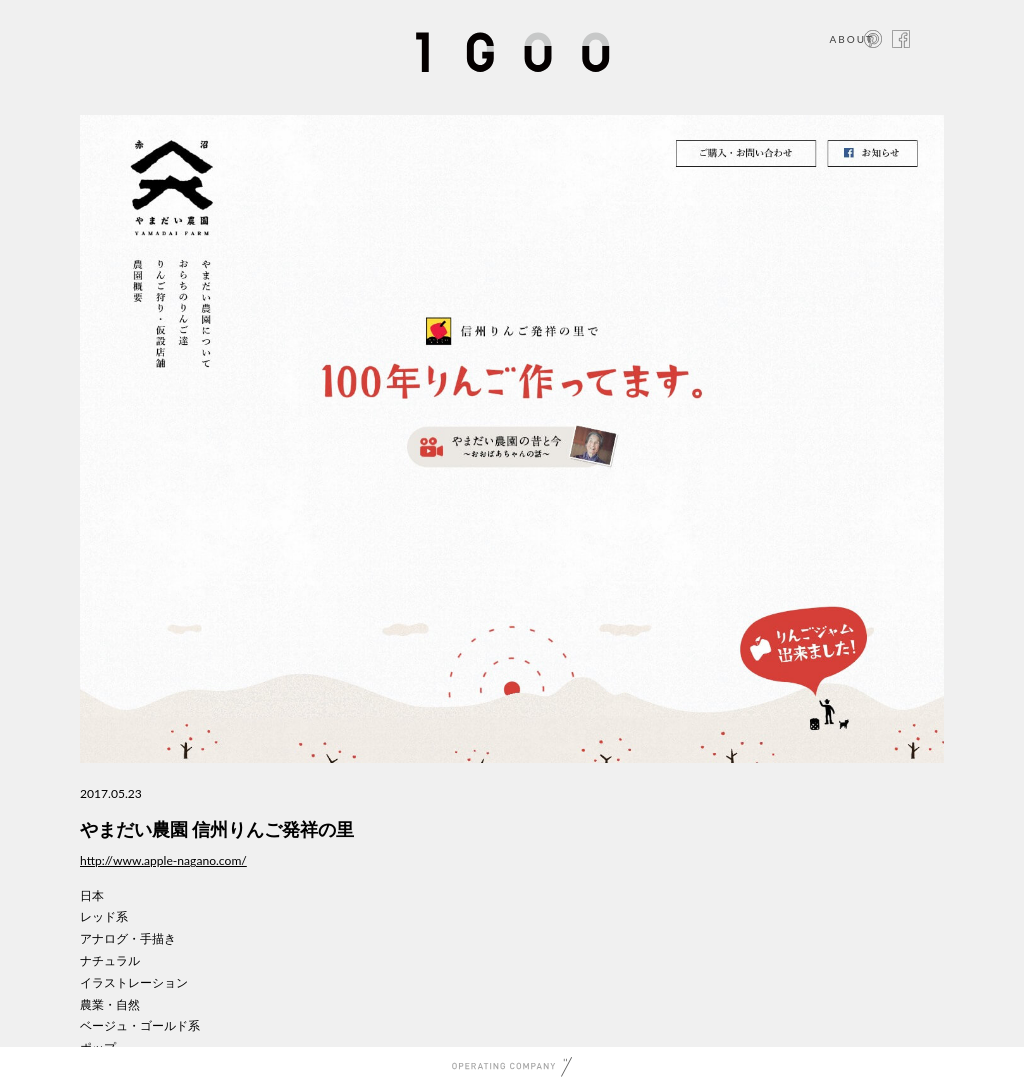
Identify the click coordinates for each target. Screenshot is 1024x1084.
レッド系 (104, 916)
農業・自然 (110, 1004)
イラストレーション (134, 982)
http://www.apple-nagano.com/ (163, 860)
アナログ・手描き (128, 938)
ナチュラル (110, 960)
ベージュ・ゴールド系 (140, 1025)
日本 (92, 895)
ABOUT (851, 39)
